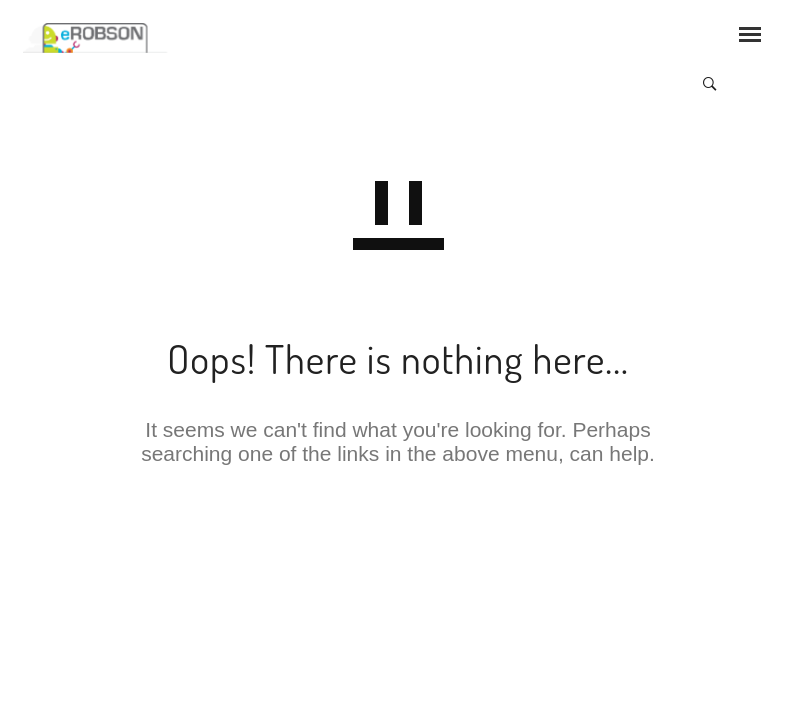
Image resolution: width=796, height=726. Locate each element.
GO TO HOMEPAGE (397, 545)
